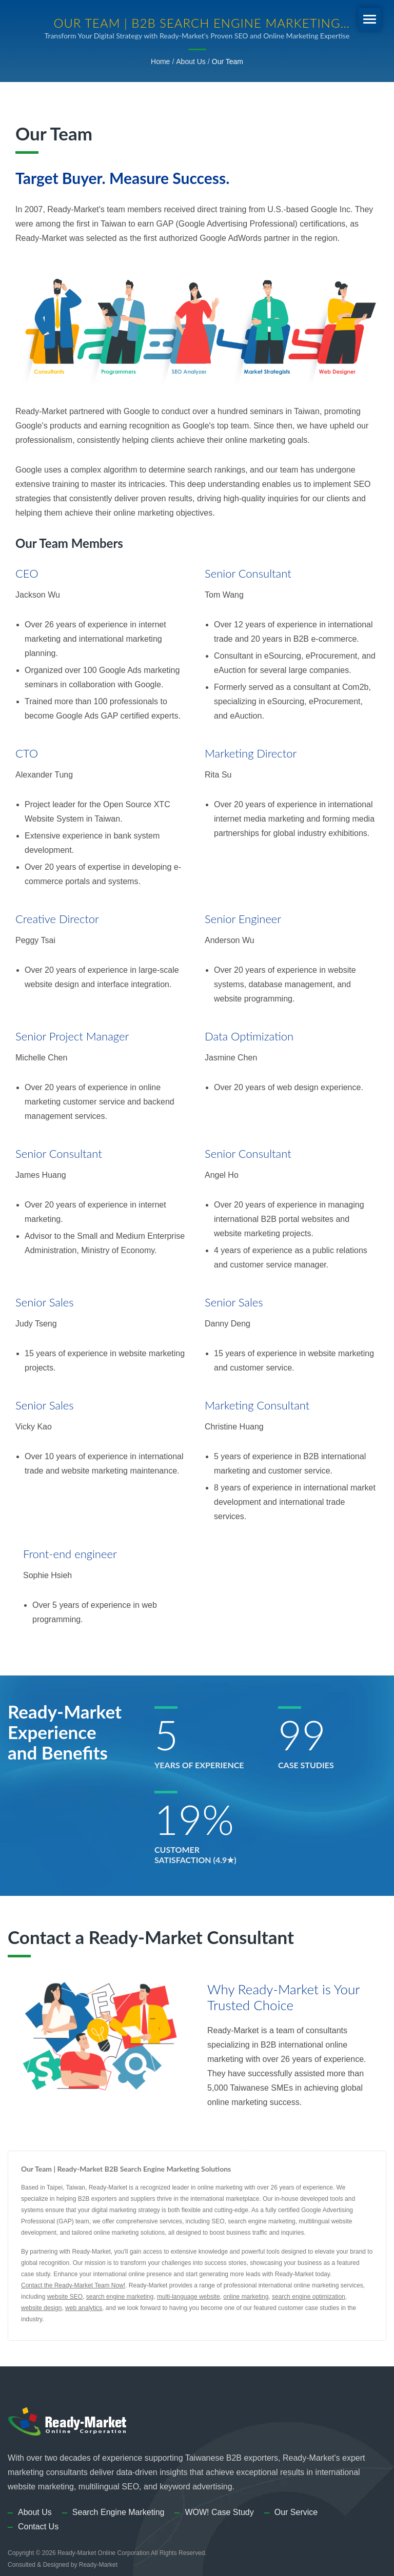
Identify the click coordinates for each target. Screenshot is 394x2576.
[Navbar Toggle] (369, 19)
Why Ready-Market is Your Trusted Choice (283, 1997)
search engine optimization (308, 2296)
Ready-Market (98, 2564)
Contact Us (38, 2526)
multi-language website (188, 2296)
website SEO (65, 2296)
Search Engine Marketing (118, 2512)
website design (41, 2308)
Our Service (296, 2512)
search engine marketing (119, 2296)
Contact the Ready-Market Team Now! (73, 2285)
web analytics (83, 2308)
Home (160, 61)
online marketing (245, 2296)
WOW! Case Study (219, 2512)
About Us (191, 61)
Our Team (227, 61)
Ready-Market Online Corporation (103, 2553)
